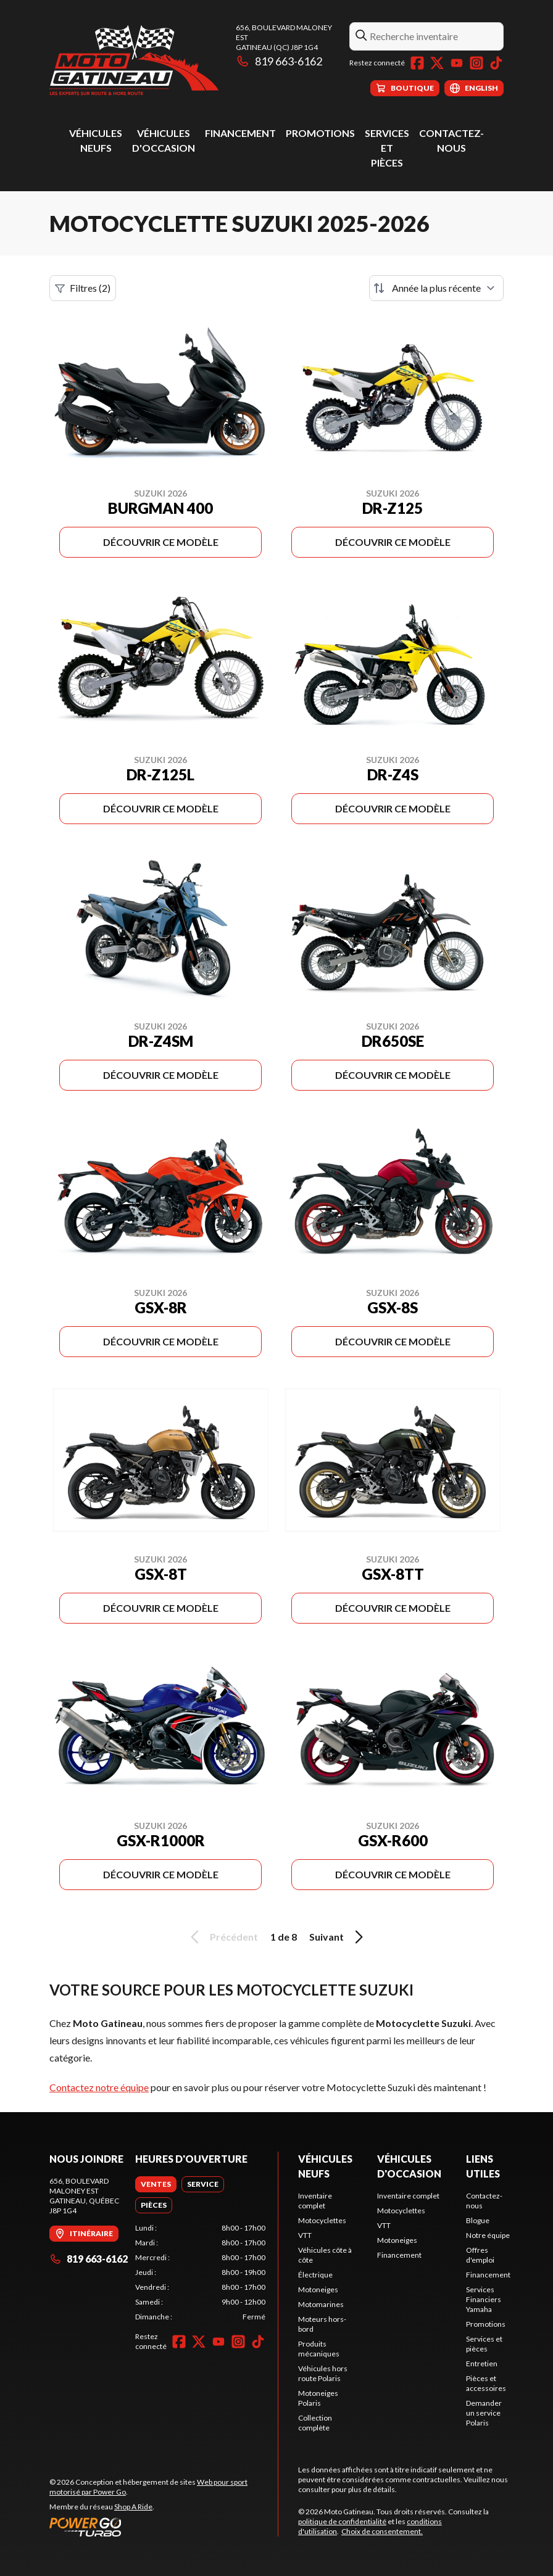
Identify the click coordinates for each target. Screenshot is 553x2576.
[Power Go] (163, 2527)
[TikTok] (496, 63)
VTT (305, 2235)
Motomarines (321, 2304)
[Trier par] (436, 288)
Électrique (315, 2274)
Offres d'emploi (480, 2254)
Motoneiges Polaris (318, 2398)
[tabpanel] (200, 2272)
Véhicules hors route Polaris (322, 2373)
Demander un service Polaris (484, 2412)
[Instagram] (476, 63)
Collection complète (315, 2422)
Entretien (481, 2363)
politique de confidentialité (342, 2521)
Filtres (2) (82, 288)
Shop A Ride (133, 2506)
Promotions (320, 133)
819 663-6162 (279, 61)
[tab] (156, 2184)
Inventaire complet (315, 2200)
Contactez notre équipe (99, 2087)
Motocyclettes (322, 2220)
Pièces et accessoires (486, 2383)
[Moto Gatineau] (133, 59)
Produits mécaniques (318, 2348)
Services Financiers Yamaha (483, 2299)
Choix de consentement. (382, 2531)
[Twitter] (437, 63)
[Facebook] (417, 63)
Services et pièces (387, 147)
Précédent (222, 1937)
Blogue (477, 2220)
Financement (240, 133)
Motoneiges (318, 2289)
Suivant (338, 1937)
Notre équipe (488, 2235)
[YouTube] (456, 63)
